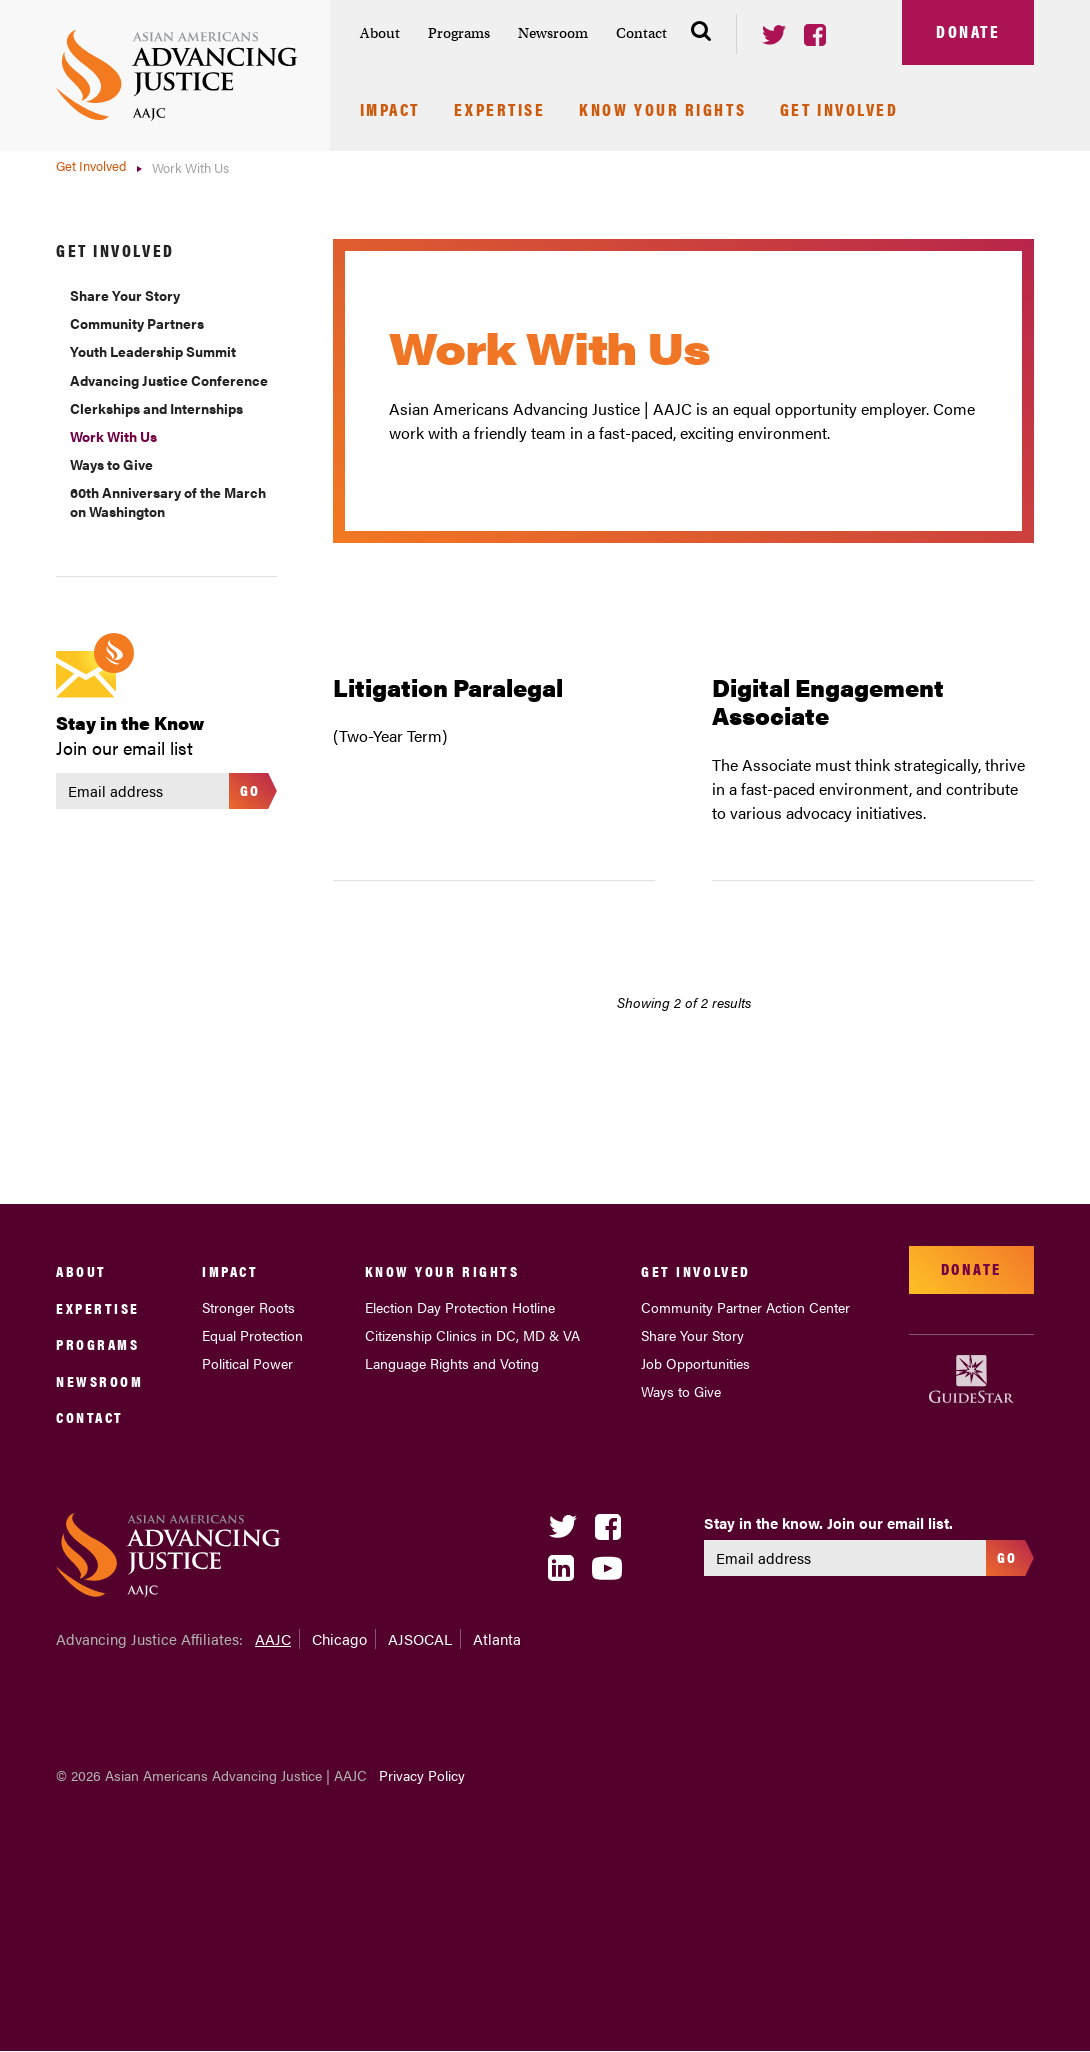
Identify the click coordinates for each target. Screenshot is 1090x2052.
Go (250, 789)
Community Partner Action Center (745, 1307)
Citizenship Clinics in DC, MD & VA (472, 1335)
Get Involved (839, 111)
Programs (459, 33)
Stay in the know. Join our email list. (828, 1523)
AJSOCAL (420, 1638)
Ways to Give (111, 464)
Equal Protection (252, 1335)
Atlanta (497, 1638)
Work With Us (113, 436)
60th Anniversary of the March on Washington (168, 501)
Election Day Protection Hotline (460, 1307)
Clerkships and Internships (156, 408)
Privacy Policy (422, 1775)
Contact (641, 33)
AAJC (273, 1638)
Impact (390, 111)
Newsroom (553, 33)
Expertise (500, 111)
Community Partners (137, 323)
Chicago (339, 1638)
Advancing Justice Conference (169, 380)
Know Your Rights (662, 111)
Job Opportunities (695, 1363)
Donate (968, 31)
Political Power (247, 1363)
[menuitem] (380, 33)
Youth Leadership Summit (153, 351)
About (380, 33)
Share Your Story (125, 295)
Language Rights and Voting (452, 1363)
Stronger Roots (248, 1307)
